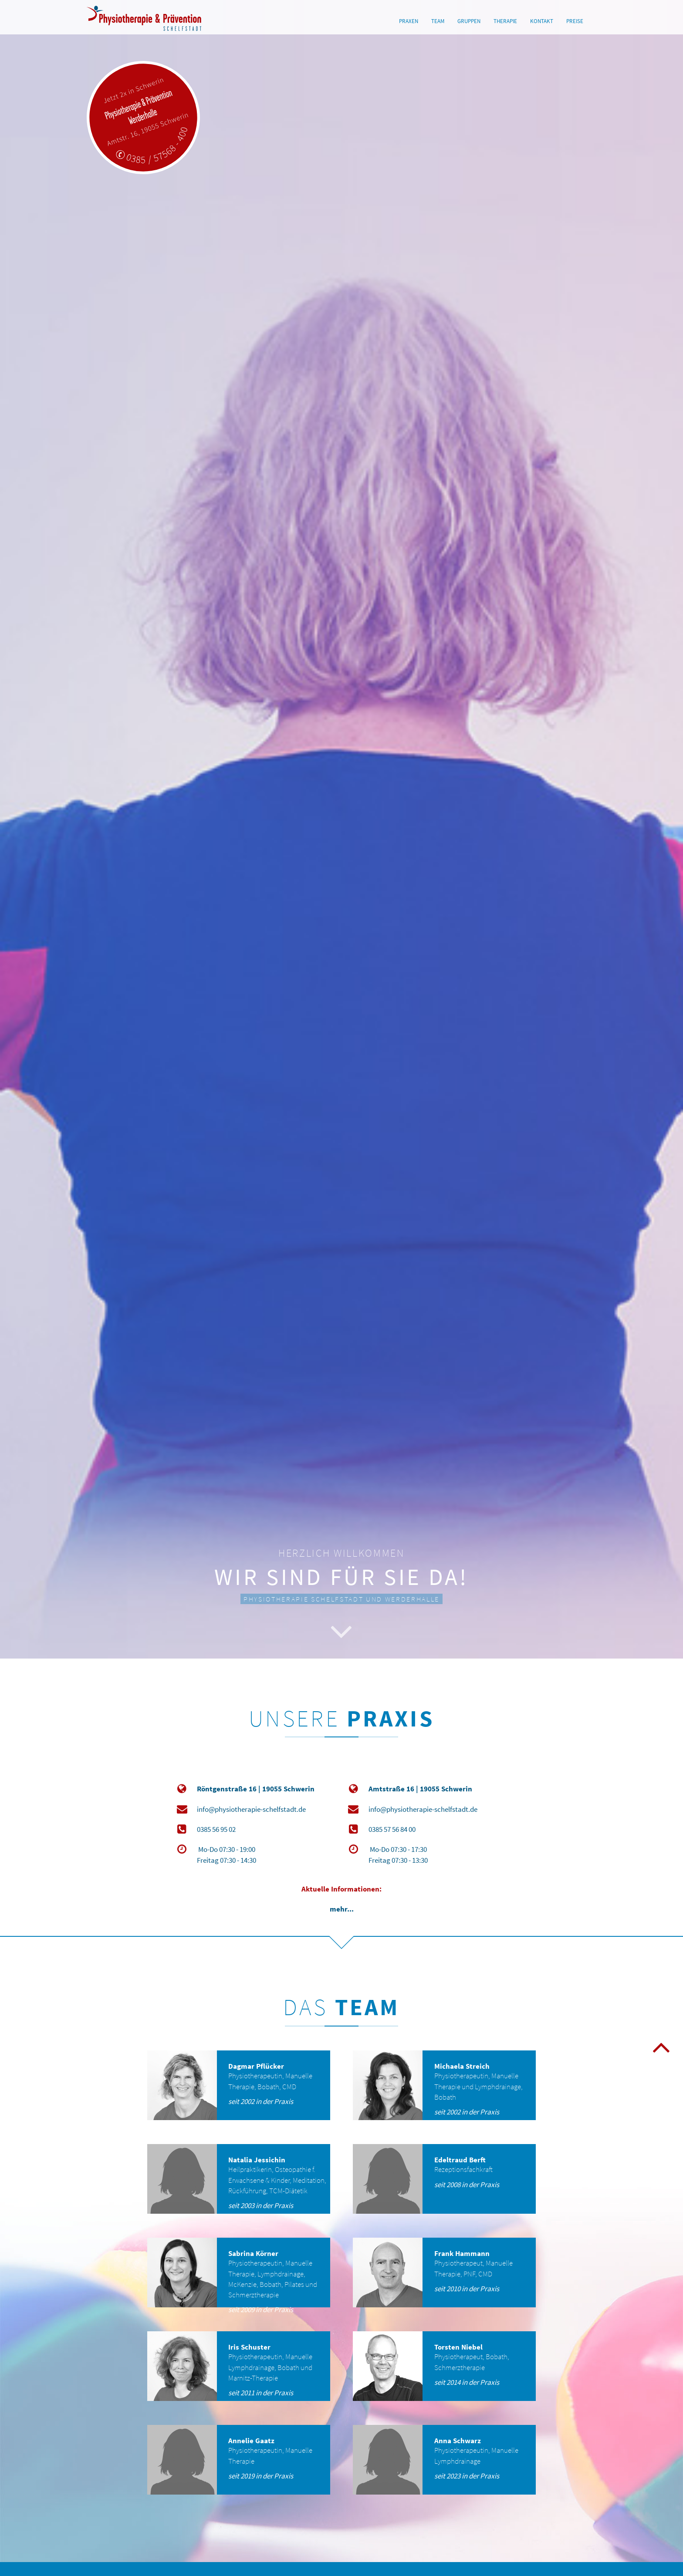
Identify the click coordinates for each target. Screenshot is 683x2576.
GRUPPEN (468, 21)
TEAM (437, 21)
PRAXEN (408, 21)
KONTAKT (541, 21)
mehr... (342, 1909)
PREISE (574, 21)
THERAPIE (505, 21)
